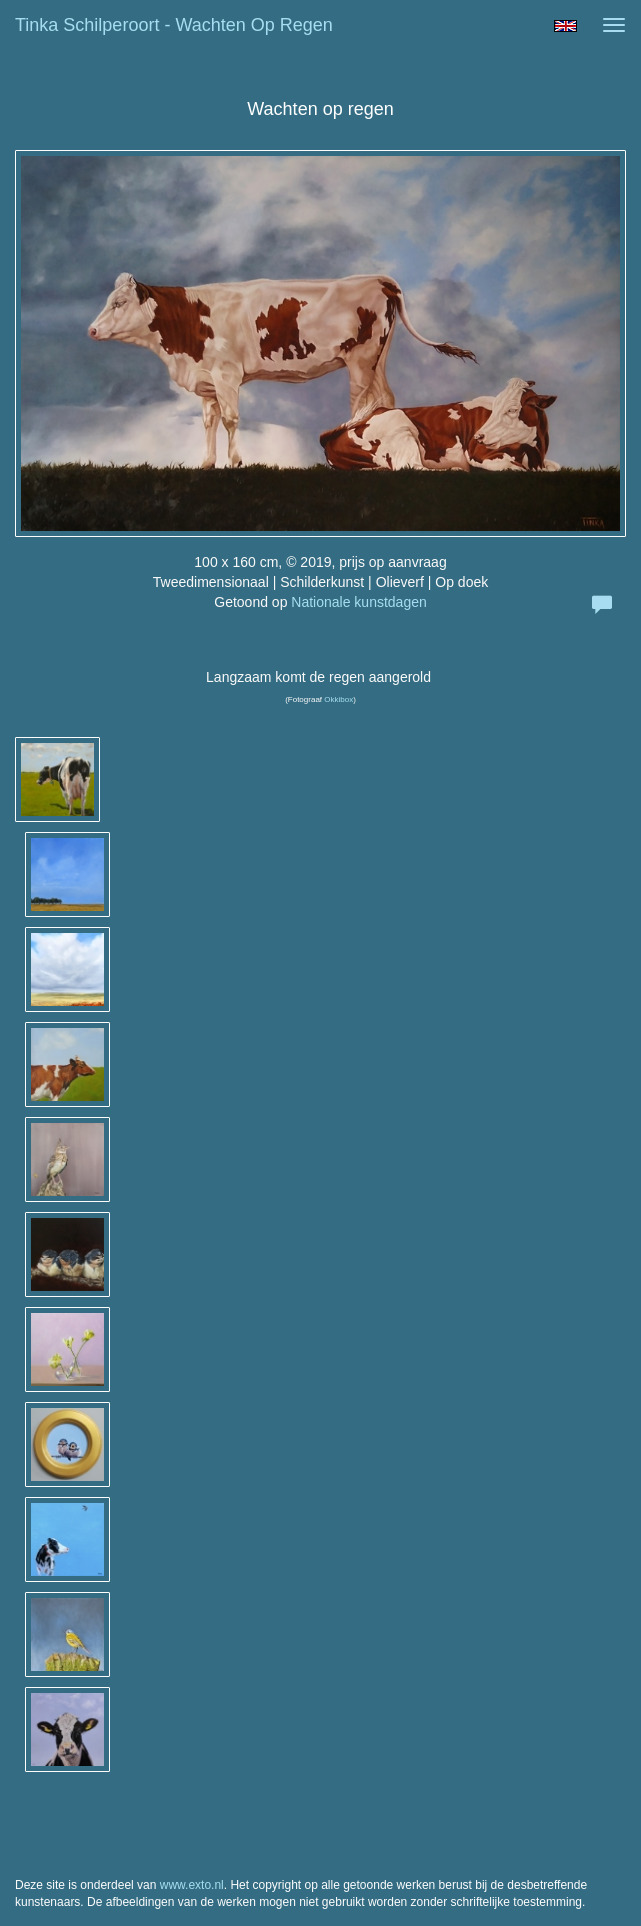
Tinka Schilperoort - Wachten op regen (174, 25)
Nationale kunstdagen (358, 602)
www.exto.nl (192, 1885)
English (565, 26)
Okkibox (338, 699)
